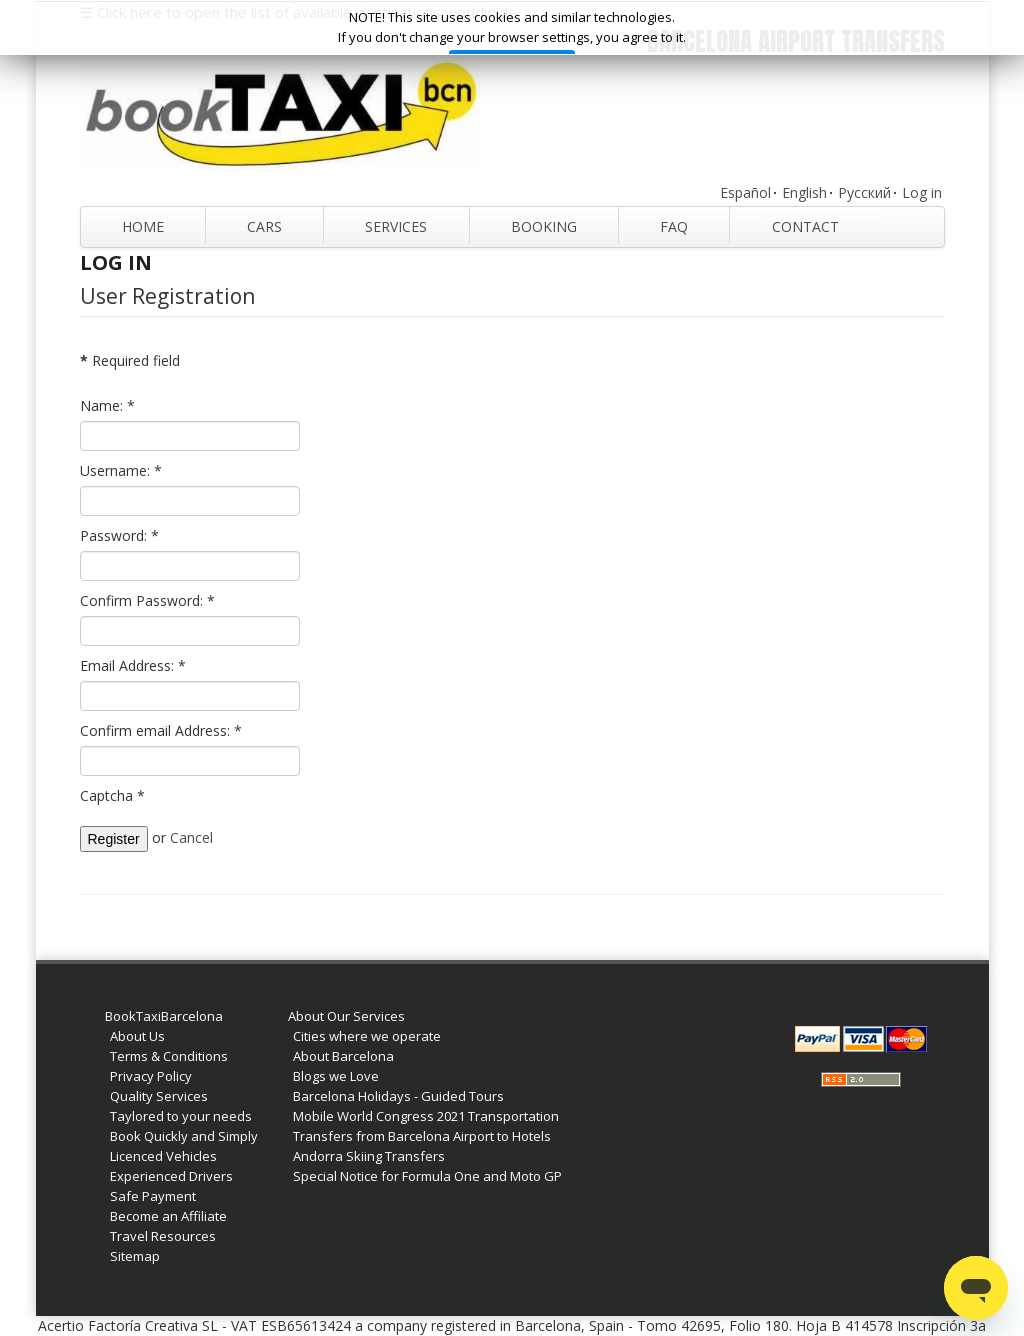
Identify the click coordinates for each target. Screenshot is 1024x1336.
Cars (264, 226)
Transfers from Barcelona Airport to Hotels (422, 1136)
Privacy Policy (151, 1076)
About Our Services (346, 1016)
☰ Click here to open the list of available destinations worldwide (298, 12)
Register (114, 839)
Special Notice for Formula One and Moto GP (427, 1176)
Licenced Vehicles (163, 1156)
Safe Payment (153, 1196)
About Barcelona (343, 1056)
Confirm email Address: (161, 730)
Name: (107, 405)
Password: (119, 535)
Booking (544, 226)
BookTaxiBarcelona (164, 1016)
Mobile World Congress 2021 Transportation (426, 1116)
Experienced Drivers (171, 1176)
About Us (137, 1036)
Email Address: (133, 665)
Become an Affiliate (168, 1216)
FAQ (674, 226)
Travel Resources (163, 1236)
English (804, 192)
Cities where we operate (367, 1036)
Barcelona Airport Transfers (796, 41)
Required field (130, 360)
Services (396, 226)
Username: (121, 470)
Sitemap (135, 1256)
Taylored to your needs (181, 1116)
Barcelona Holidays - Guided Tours (398, 1096)
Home (143, 226)
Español (745, 192)
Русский (864, 192)
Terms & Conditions (169, 1056)
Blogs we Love (336, 1076)
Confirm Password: (147, 600)
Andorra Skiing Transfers (369, 1156)
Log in (922, 192)
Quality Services (159, 1096)
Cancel (191, 837)
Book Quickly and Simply (184, 1136)
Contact (805, 226)
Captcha (112, 795)
